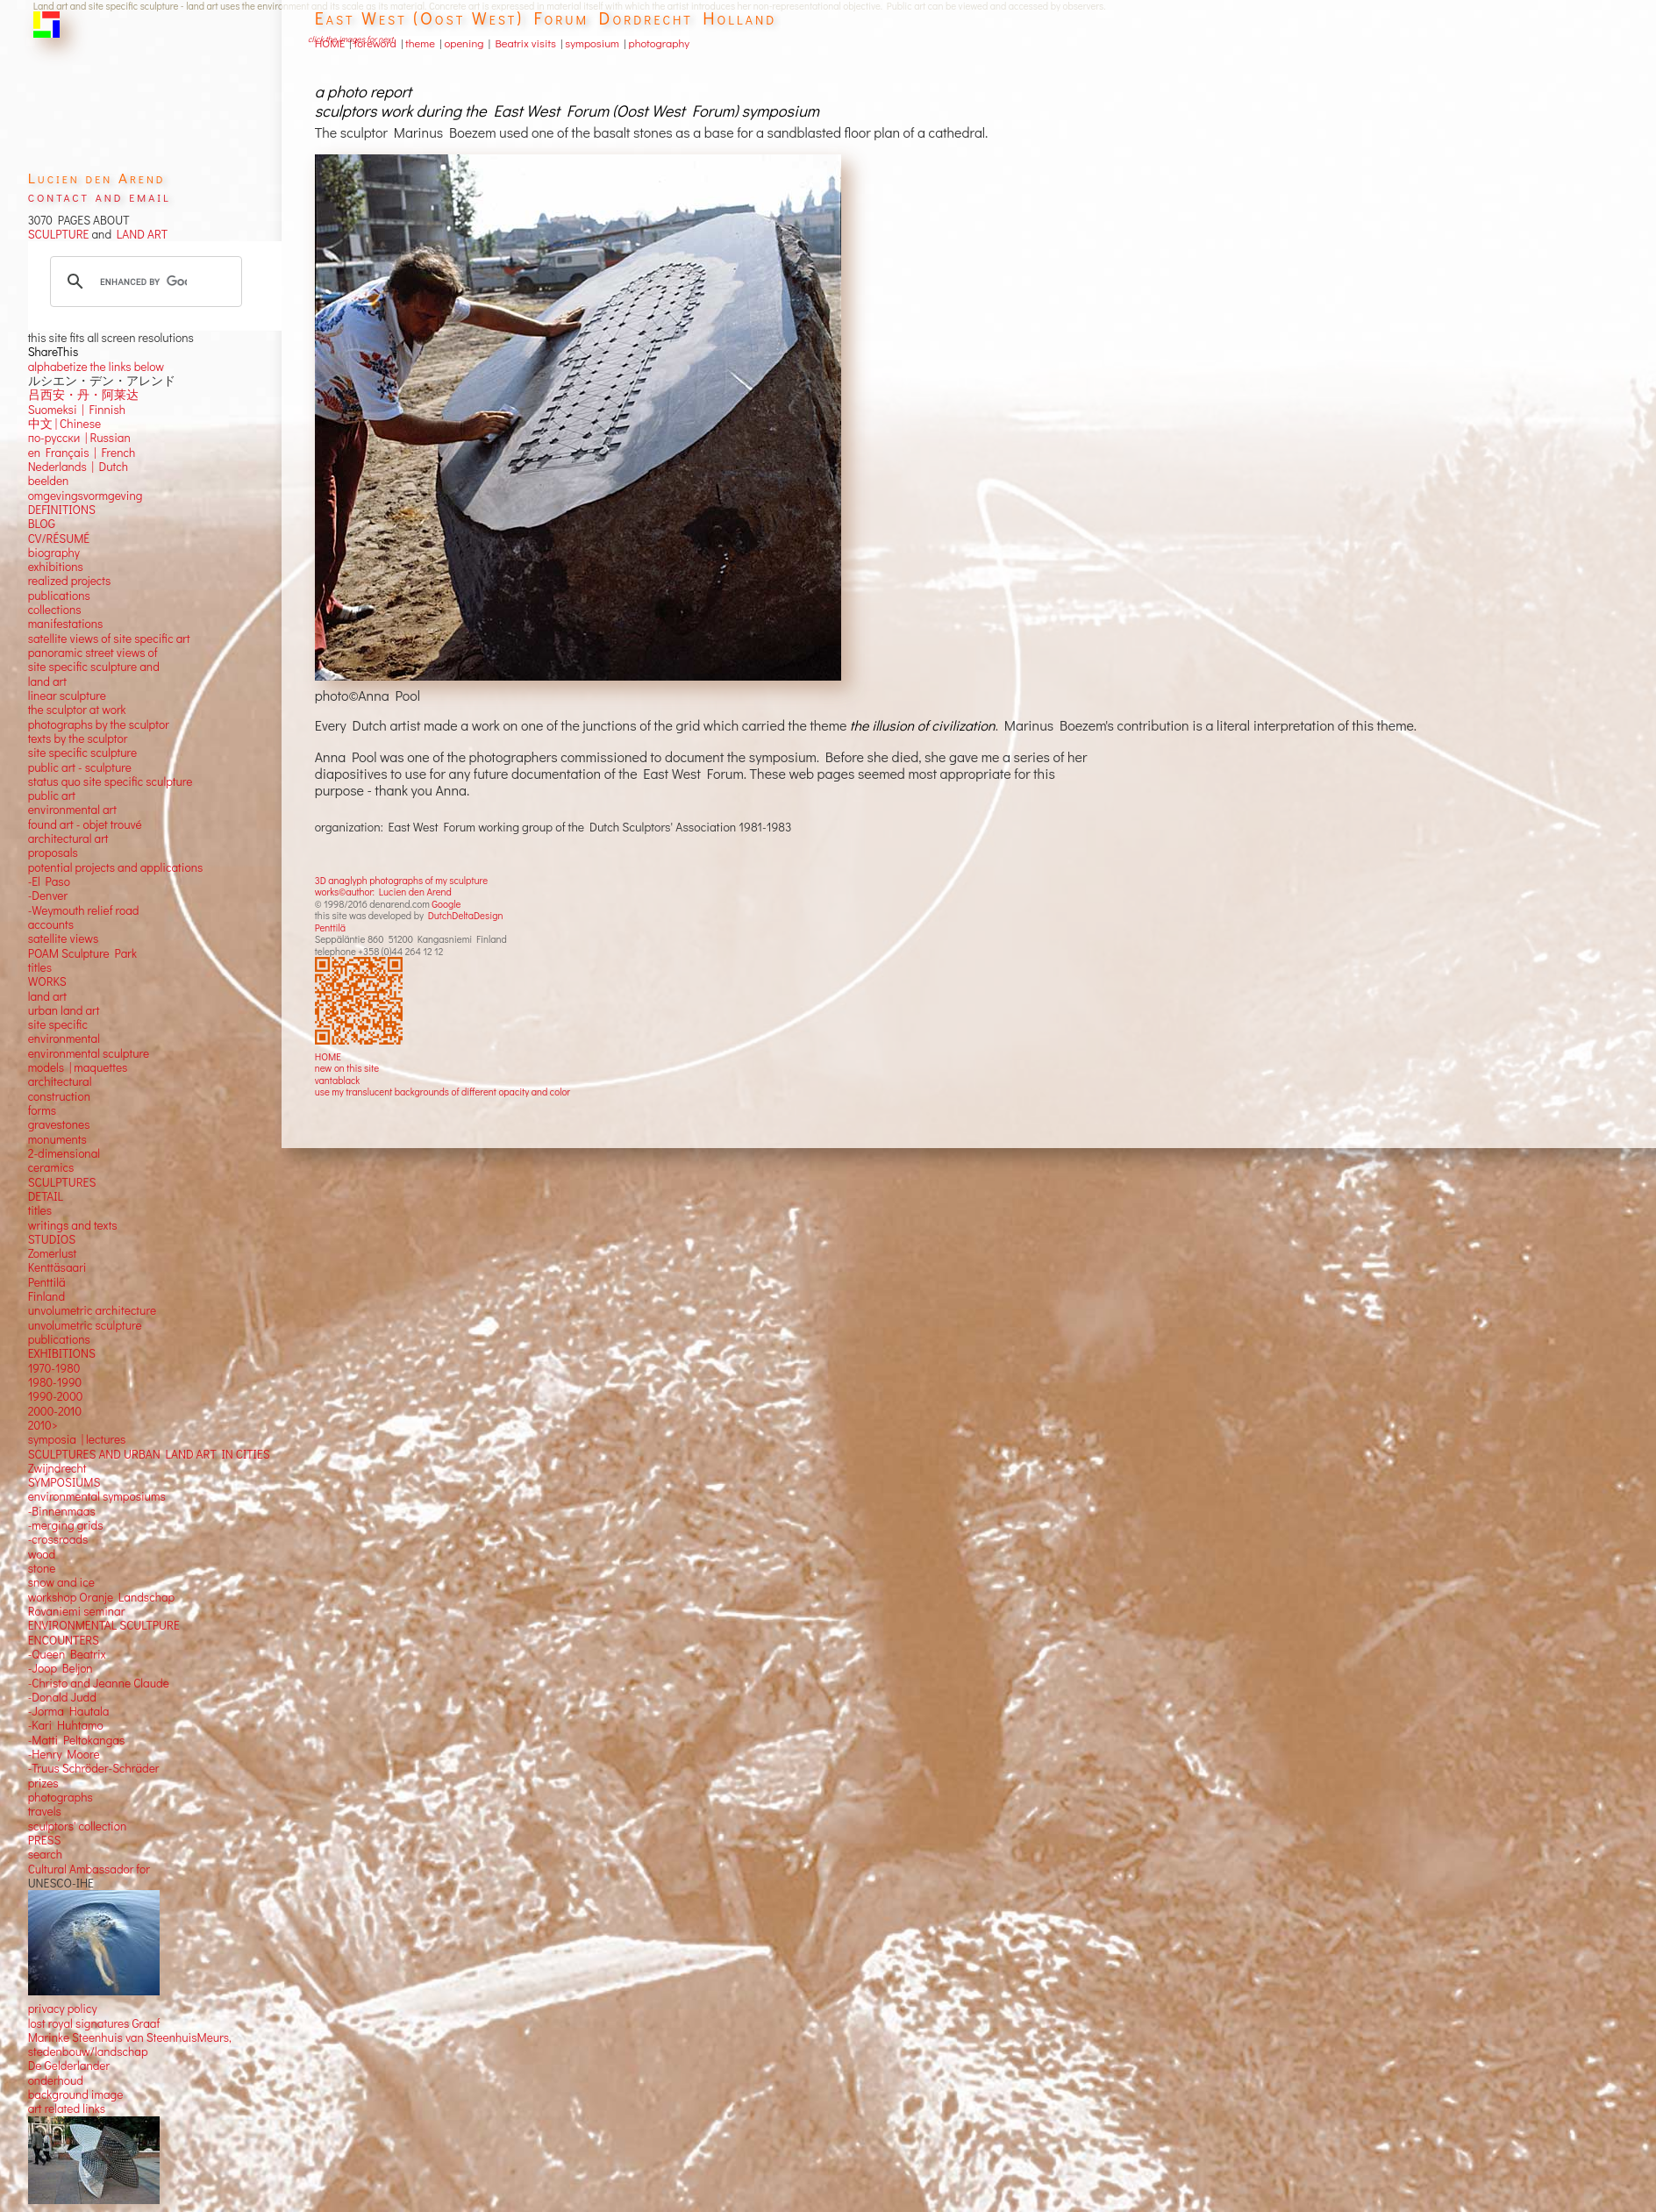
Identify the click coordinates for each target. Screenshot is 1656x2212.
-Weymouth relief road (83, 910)
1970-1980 (54, 1368)
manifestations (66, 623)
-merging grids (66, 1525)
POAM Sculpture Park (82, 953)
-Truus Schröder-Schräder (94, 1768)
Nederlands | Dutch (78, 467)
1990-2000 (55, 1396)
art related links (66, 2108)
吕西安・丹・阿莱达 (83, 395)
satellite (48, 938)
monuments (57, 1139)
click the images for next (350, 39)
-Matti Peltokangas (76, 1740)
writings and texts (73, 1225)
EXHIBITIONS (62, 1353)
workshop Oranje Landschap (101, 1597)
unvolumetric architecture (92, 1310)
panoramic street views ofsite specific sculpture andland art (94, 667)
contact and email (99, 196)
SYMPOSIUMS (64, 1482)
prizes (43, 1783)
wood (42, 1554)
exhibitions (55, 566)
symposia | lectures (77, 1439)
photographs (60, 1797)
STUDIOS (52, 1239)
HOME (328, 1056)
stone (42, 1568)
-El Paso (49, 881)
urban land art (64, 1010)
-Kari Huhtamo (66, 1725)
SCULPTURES (62, 1182)
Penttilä (330, 927)
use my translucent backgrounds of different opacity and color (442, 1091)
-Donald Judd (62, 1697)
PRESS (44, 1840)
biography (54, 552)
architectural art (68, 838)
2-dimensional (64, 1153)
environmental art (72, 809)
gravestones (59, 1124)
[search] (143, 281)
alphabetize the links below (96, 367)
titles (40, 967)
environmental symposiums (97, 1496)
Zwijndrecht (57, 1468)
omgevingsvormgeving (85, 495)
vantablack (337, 1080)
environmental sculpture (88, 1053)
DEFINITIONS (62, 509)
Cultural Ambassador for (89, 1869)
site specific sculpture (83, 752)
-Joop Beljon (60, 1668)
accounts (51, 924)
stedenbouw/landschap (88, 2051)
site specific (58, 1024)
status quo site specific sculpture (110, 781)
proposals (53, 852)
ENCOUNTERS (63, 1640)
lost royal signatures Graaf (94, 2023)
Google (446, 903)
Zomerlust (52, 1253)
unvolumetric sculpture (85, 1325)
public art (51, 795)
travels (44, 1811)
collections (55, 609)
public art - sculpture (80, 767)
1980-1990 (55, 1382)
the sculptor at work (77, 709)
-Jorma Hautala (69, 1711)
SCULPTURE (58, 234)
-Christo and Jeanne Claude (98, 1683)
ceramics (51, 1167)
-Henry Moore (64, 1754)
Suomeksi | (56, 409)
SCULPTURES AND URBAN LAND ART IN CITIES (149, 1454)
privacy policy (62, 2008)
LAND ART (139, 234)
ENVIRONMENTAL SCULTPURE (104, 1625)
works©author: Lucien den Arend (383, 891)
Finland (46, 1296)
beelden (48, 481)
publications (59, 595)
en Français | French (82, 452)
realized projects (69, 581)
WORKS (47, 981)
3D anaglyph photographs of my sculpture (401, 880)
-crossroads (58, 1539)
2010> (43, 1425)
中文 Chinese (64, 424)
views (84, 938)
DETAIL (45, 1196)
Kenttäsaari (57, 1267)
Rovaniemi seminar (76, 1611)
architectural (60, 1081)
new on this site (347, 1067)
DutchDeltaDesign (465, 915)
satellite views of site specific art (109, 638)
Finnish (104, 409)
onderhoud (55, 2080)
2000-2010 (55, 1411)
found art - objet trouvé (85, 824)
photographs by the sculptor (98, 724)
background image (76, 2094)
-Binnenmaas (62, 1511)
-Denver (48, 895)
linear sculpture (67, 695)
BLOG (41, 524)
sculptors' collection (77, 1826)
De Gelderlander (69, 2065)
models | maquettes (78, 1067)
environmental (64, 1038)
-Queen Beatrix (67, 1654)
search (45, 1854)
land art (47, 996)
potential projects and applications (115, 867)
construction (59, 1096)
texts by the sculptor (78, 738)
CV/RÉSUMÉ (59, 538)
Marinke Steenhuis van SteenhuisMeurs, (130, 2037)
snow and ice (61, 1582)
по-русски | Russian (79, 438)
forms (42, 1110)
